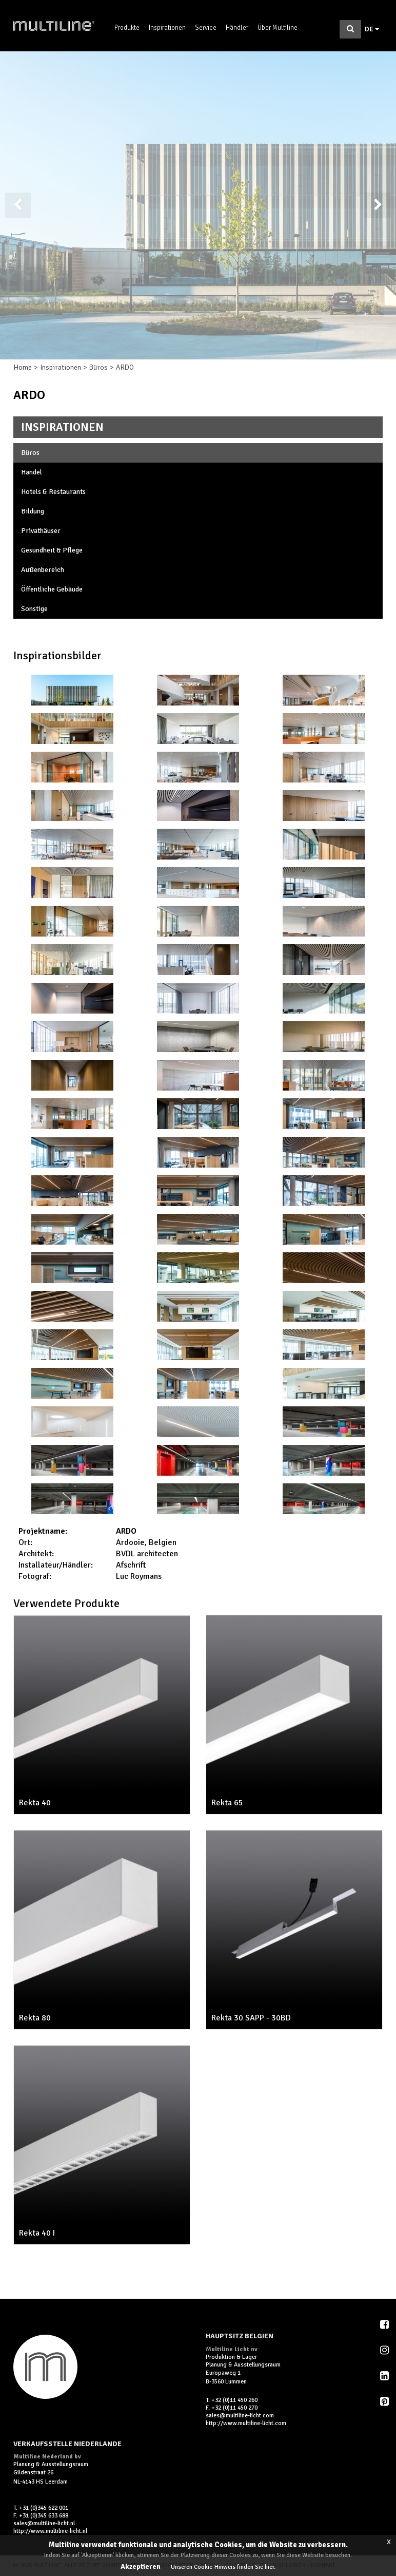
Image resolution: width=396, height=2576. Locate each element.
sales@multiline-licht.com (240, 2415)
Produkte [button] (127, 28)
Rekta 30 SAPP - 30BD (251, 2018)
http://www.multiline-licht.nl (50, 2531)
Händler (237, 28)
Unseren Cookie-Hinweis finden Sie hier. (223, 2567)
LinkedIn (385, 2376)
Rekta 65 (227, 1803)
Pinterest (385, 2401)
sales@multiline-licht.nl (44, 2523)
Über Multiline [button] (278, 28)
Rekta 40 (35, 1803)
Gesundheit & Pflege (52, 550)
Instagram (385, 2350)
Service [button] (205, 28)
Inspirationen (167, 28)
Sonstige (34, 608)
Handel (31, 472)
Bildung (32, 511)
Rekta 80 (35, 2018)
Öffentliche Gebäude (52, 589)
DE (372, 29)
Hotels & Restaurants (53, 491)
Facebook (385, 2324)
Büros (98, 367)
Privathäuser (41, 530)
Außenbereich (42, 569)
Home (22, 367)
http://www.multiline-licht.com (246, 2423)
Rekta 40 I (37, 2233)
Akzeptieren (141, 2566)
